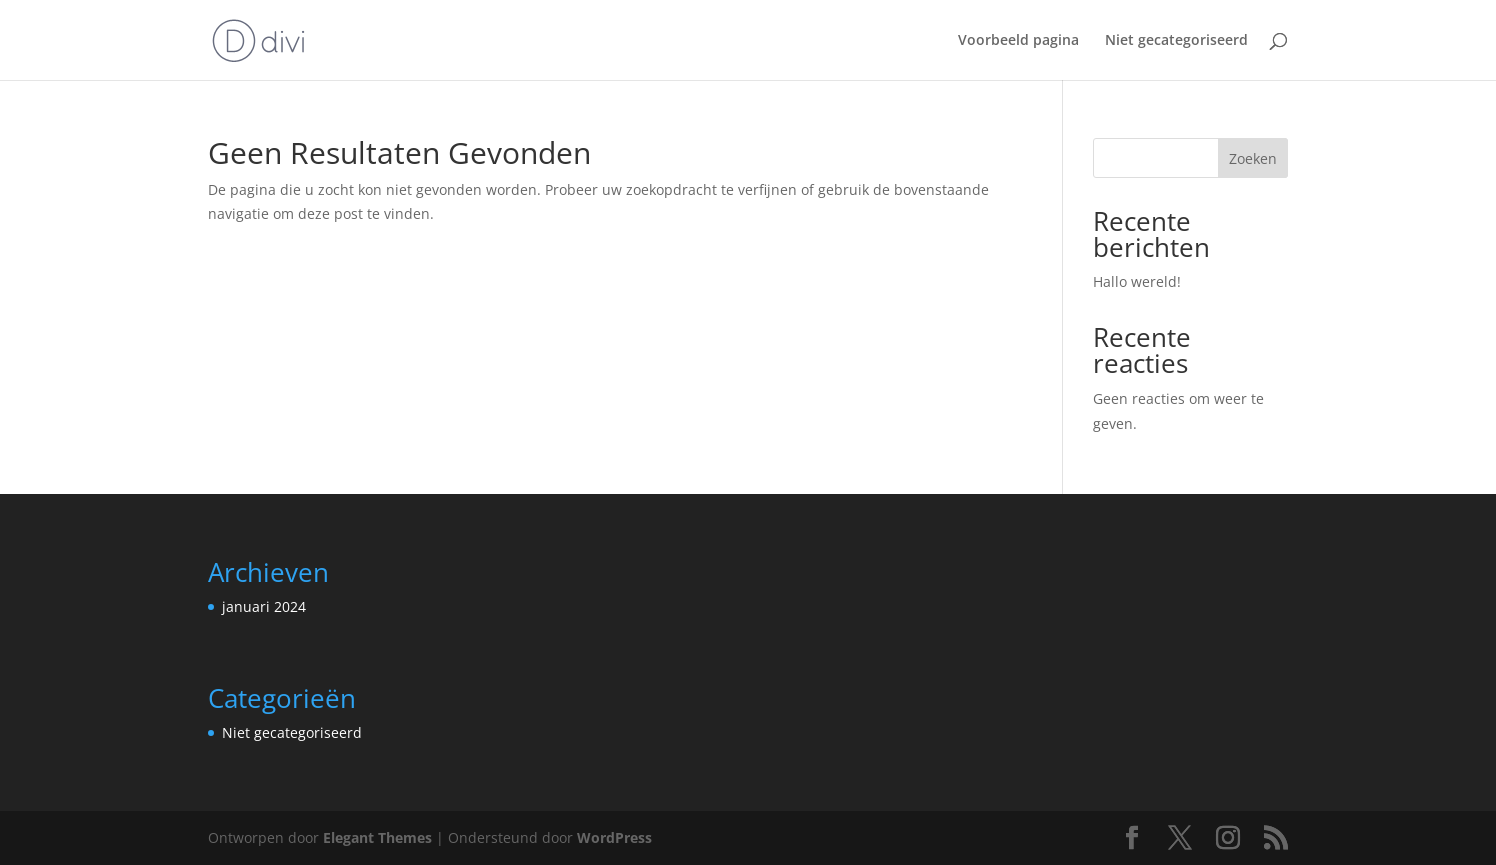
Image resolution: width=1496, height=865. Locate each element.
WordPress (614, 837)
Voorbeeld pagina (1018, 41)
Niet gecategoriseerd (1176, 41)
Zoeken (1253, 158)
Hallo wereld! (1137, 281)
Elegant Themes (377, 837)
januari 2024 (264, 606)
